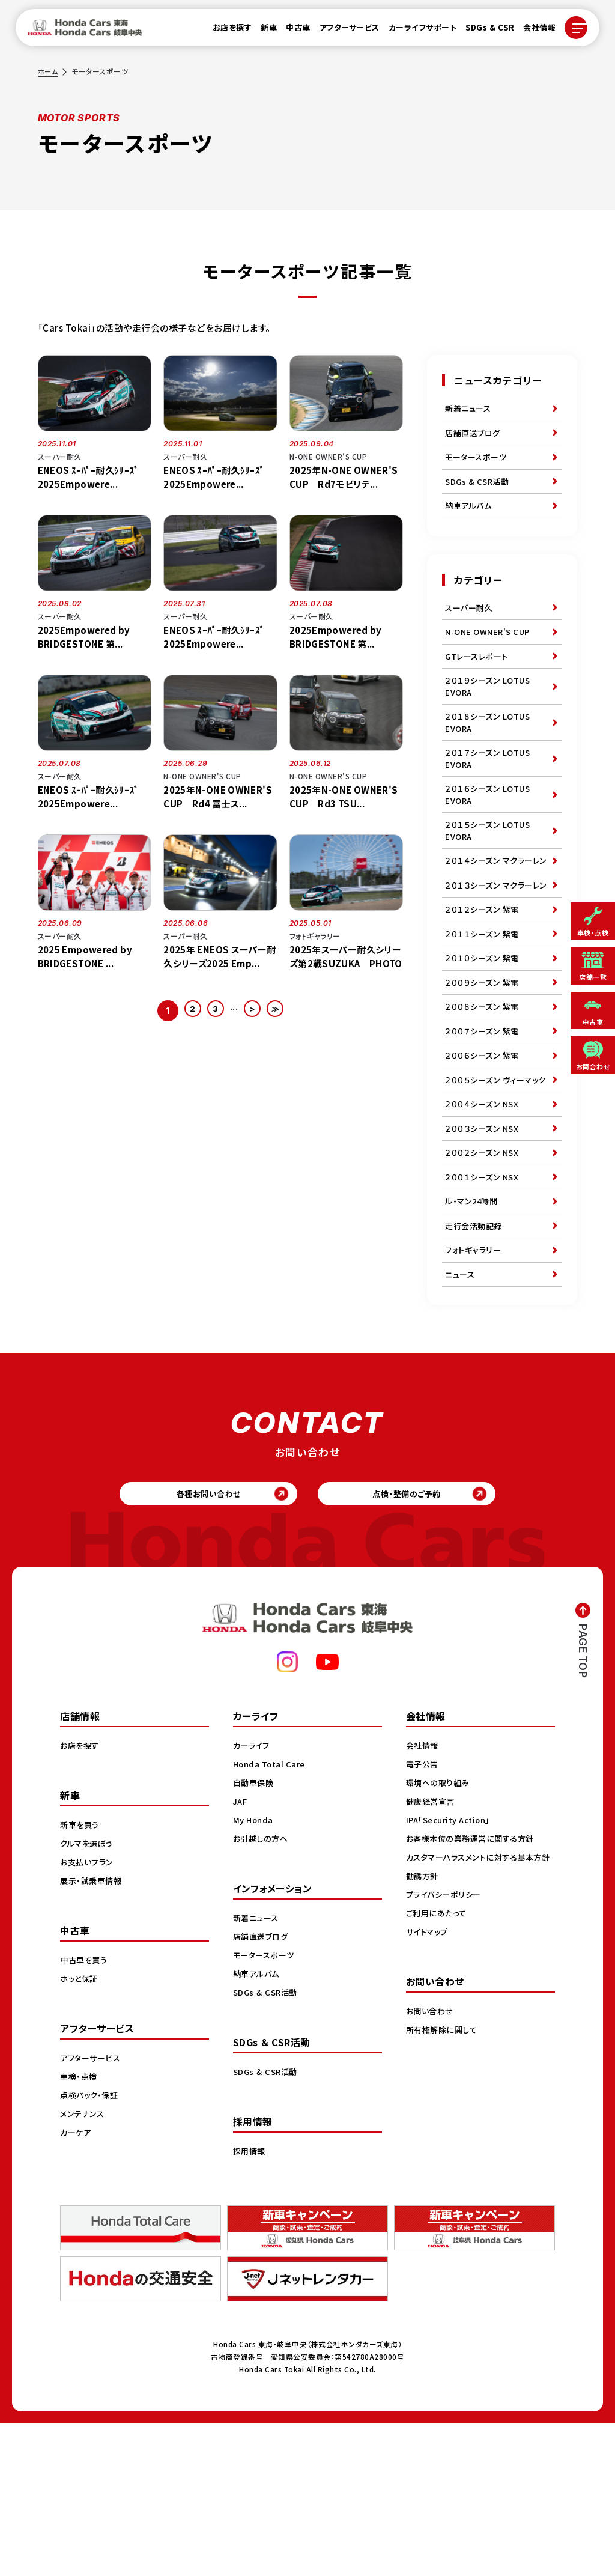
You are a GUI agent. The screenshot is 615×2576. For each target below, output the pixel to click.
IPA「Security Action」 (452, 1972)
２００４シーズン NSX (484, 1224)
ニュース (461, 1417)
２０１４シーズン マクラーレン (496, 916)
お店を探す (225, 31)
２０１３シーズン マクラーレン (496, 956)
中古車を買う (85, 2112)
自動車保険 (255, 1935)
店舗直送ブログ (474, 437)
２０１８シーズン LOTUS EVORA (490, 755)
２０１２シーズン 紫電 (484, 990)
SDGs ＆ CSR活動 (267, 2145)
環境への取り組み (440, 1935)
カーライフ (253, 1898)
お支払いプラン (88, 2014)
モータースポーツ (477, 465)
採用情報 (250, 2303)
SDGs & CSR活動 (478, 493)
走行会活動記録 (475, 1362)
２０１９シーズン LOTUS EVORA (490, 714)
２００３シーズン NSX (484, 1251)
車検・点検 (80, 2229)
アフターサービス (342, 31)
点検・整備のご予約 (416, 1642)
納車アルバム (470, 520)
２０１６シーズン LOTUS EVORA (490, 835)
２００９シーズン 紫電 (484, 1073)
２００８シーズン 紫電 (484, 1101)
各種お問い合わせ (200, 1642)
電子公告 (423, 1916)
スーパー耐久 (470, 625)
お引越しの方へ (262, 1991)
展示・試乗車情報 (93, 2033)
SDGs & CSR (482, 31)
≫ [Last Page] (281, 1011)
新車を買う (81, 1977)
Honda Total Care (271, 1916)
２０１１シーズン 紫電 (484, 1018)
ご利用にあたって (438, 2078)
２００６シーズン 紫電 (484, 1156)
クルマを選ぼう (88, 1996)
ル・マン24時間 (473, 1334)
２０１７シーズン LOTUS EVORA (490, 795)
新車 (261, 31)
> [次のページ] (255, 1011)
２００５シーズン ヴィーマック (495, 1189)
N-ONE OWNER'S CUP (490, 653)
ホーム (48, 71)
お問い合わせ (431, 2176)
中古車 (291, 31)
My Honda (254, 1972)
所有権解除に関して (444, 2195)
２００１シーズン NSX (484, 1307)
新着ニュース (469, 410)
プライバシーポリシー (446, 2059)
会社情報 (532, 31)
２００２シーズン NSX (484, 1279)
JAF (241, 1954)
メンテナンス (83, 2266)
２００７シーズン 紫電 (484, 1128)
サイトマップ (429, 2097)
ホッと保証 (80, 2131)
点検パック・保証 (91, 2247)
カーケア (76, 2285)
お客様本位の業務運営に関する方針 (474, 1991)
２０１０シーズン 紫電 (484, 1045)
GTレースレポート (479, 681)
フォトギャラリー (474, 1390)
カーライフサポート (415, 31)
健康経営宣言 (432, 1954)
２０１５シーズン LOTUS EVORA (490, 875)
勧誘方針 (423, 2041)
